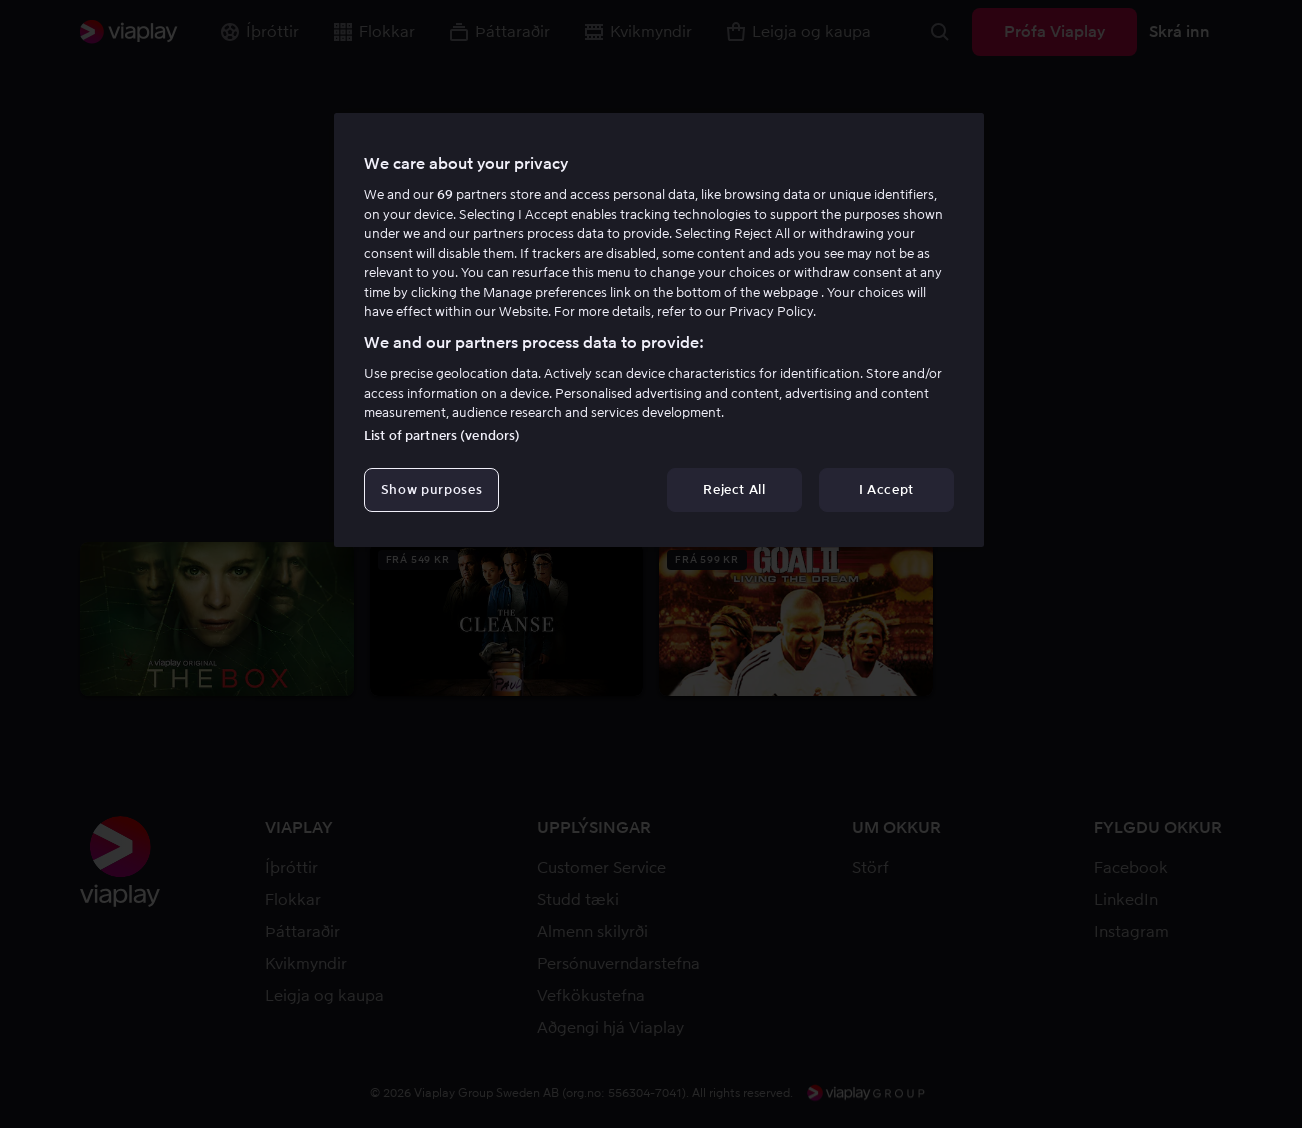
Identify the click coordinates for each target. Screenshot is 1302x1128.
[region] (659, 330)
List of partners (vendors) (442, 435)
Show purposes (431, 489)
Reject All (734, 489)
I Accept (886, 489)
